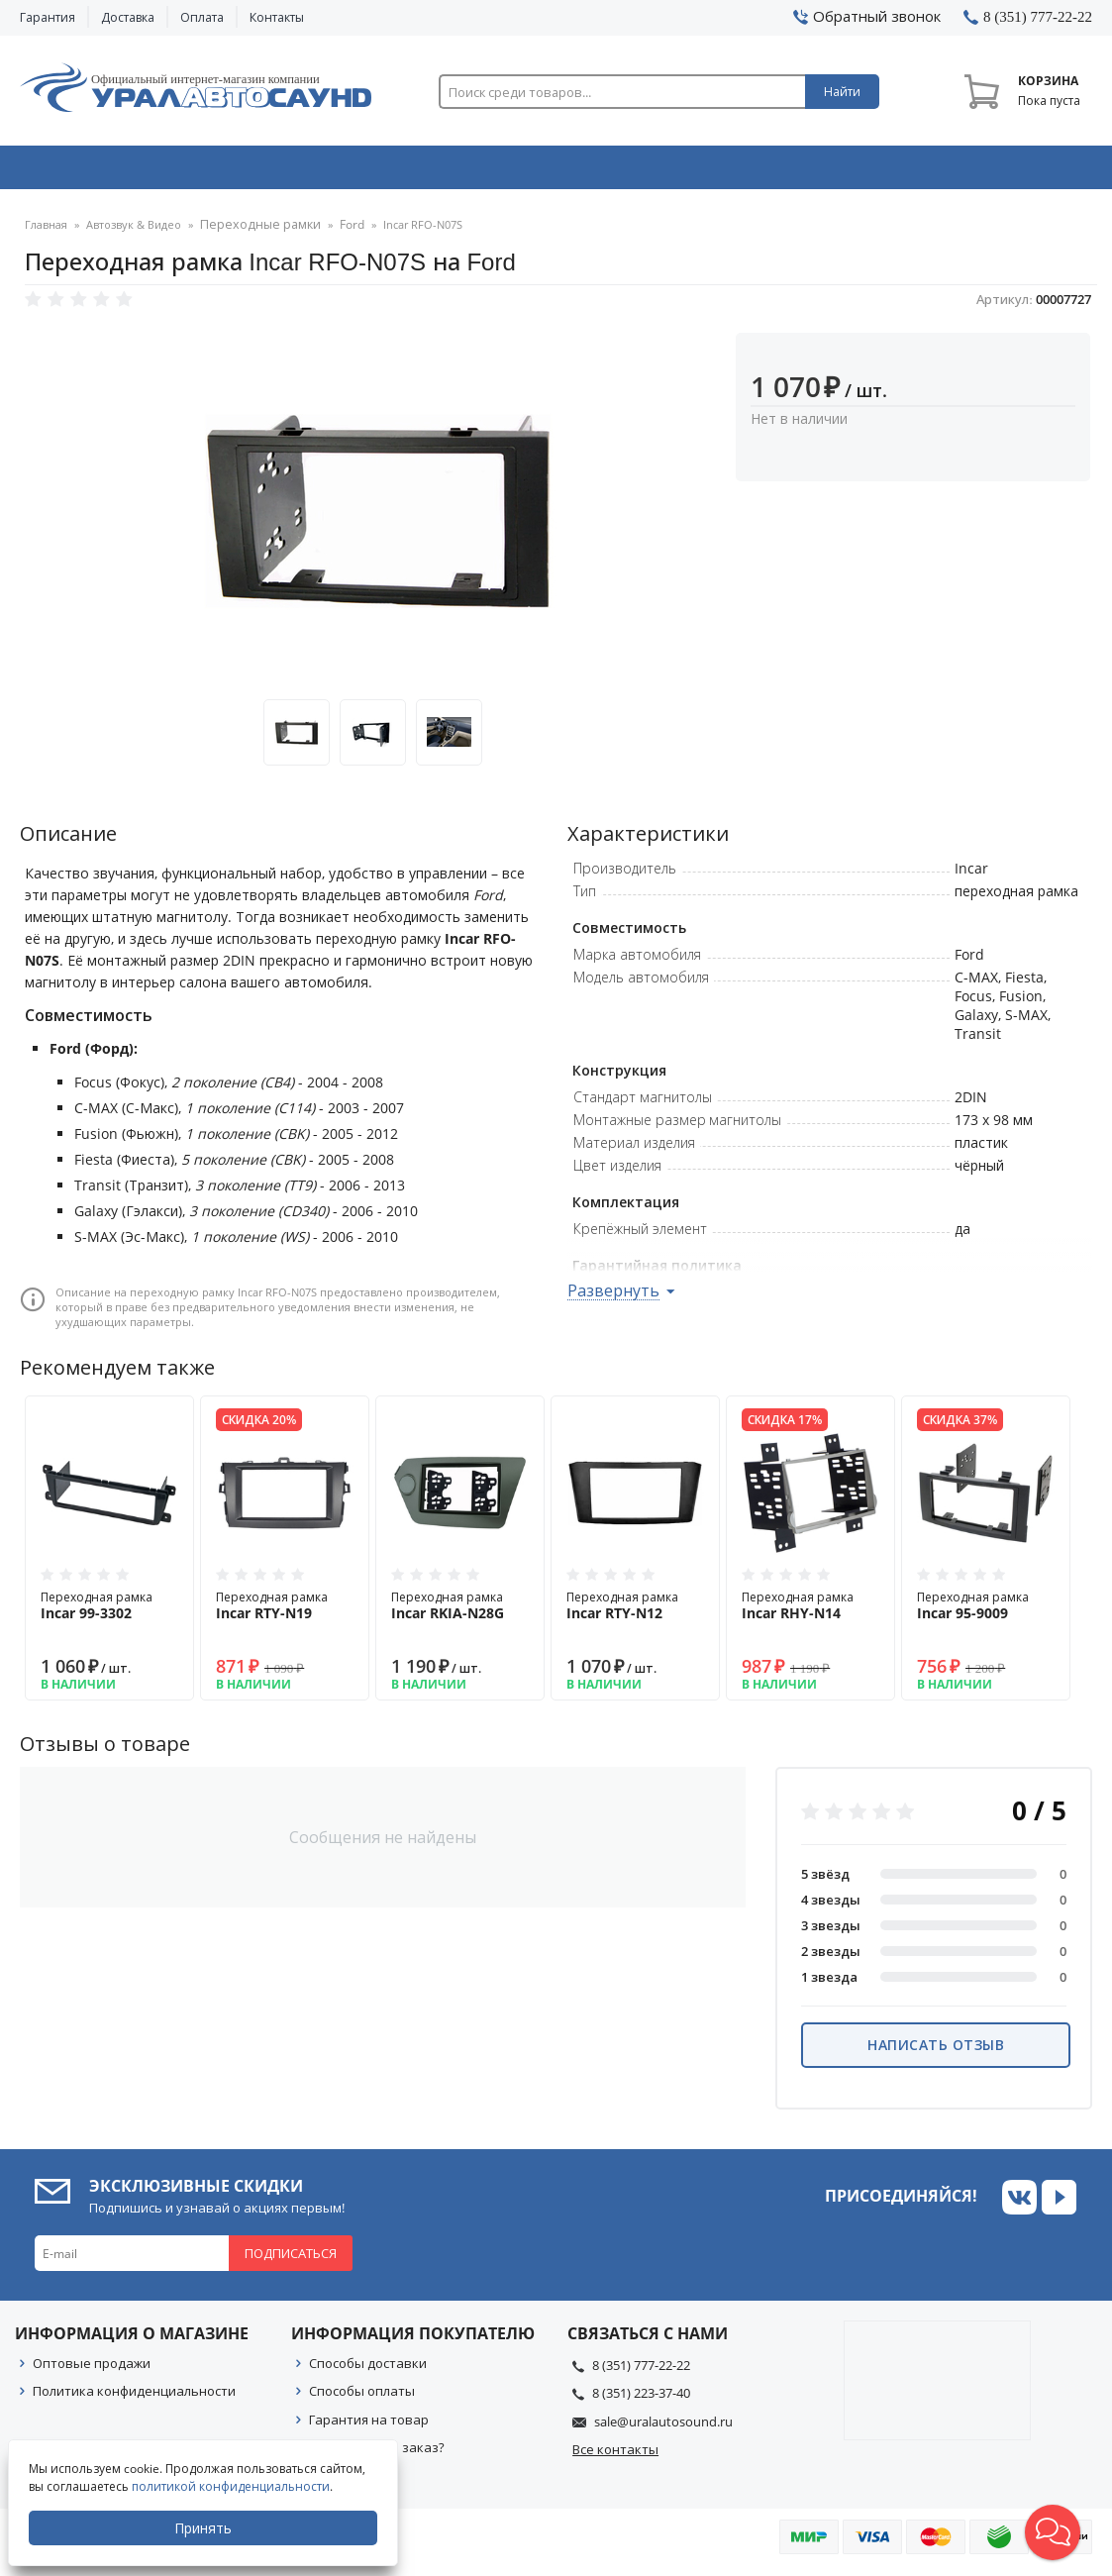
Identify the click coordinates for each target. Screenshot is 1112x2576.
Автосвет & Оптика (778, 171)
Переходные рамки (253, 232)
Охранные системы (343, 171)
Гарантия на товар (369, 2426)
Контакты (277, 17)
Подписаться (291, 2260)
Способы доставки (368, 2370)
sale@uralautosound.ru (663, 2428)
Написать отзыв (935, 2051)
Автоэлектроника (561, 171)
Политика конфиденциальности (134, 2398)
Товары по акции (991, 171)
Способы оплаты (362, 2398)
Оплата (202, 17)
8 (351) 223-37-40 (641, 2400)
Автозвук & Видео (125, 171)
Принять (205, 2528)
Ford (338, 232)
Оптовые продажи (92, 2370)
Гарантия (47, 17)
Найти (842, 91)
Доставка (127, 17)
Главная (46, 232)
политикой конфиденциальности (233, 2486)
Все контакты (615, 2456)
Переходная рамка (109, 1612)
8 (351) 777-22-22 (641, 2372)
